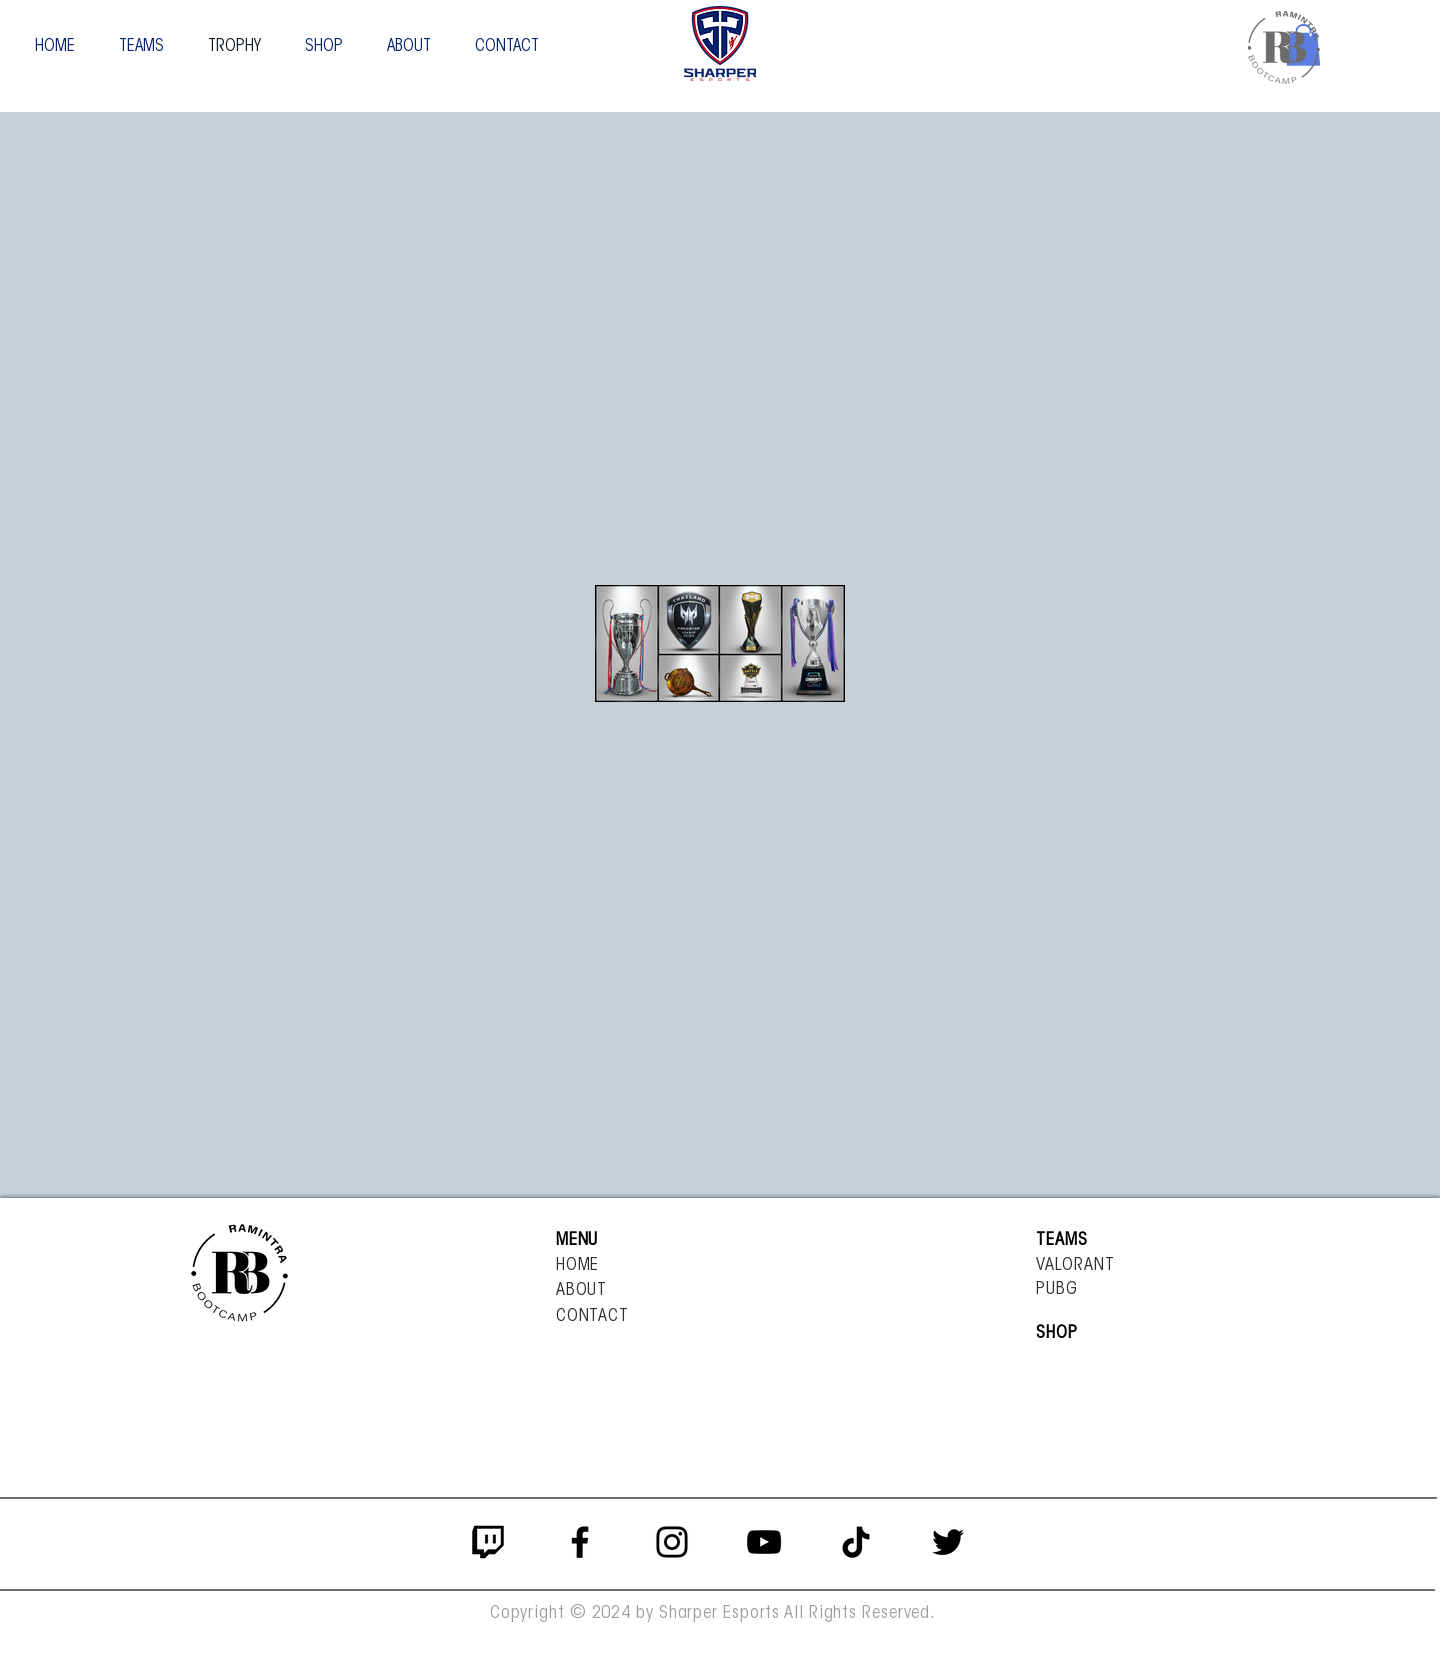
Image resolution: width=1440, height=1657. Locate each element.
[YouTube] (764, 1542)
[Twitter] (948, 1542)
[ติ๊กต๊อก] (856, 1542)
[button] (141, 46)
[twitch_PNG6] (488, 1542)
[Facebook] (580, 1542)
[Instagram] (672, 1542)
